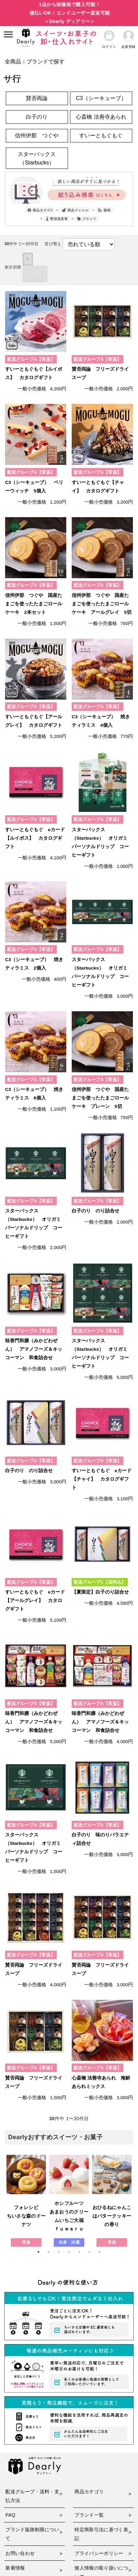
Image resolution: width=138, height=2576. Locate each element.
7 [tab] (99, 2251)
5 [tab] (79, 2251)
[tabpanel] (26, 2201)
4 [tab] (69, 2251)
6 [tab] (89, 2251)
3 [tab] (58, 2251)
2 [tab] (48, 2251)
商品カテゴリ (89, 2491)
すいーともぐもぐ (101, 135)
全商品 (13, 61)
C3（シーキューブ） (101, 98)
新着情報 (15, 2568)
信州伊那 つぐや (36, 135)
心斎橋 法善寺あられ (101, 117)
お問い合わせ (20, 2553)
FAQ (10, 2515)
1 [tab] (38, 2251)
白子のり (37, 117)
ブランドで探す (46, 61)
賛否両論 (37, 98)
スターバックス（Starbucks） (37, 158)
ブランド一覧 (89, 2515)
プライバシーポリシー (98, 2553)
